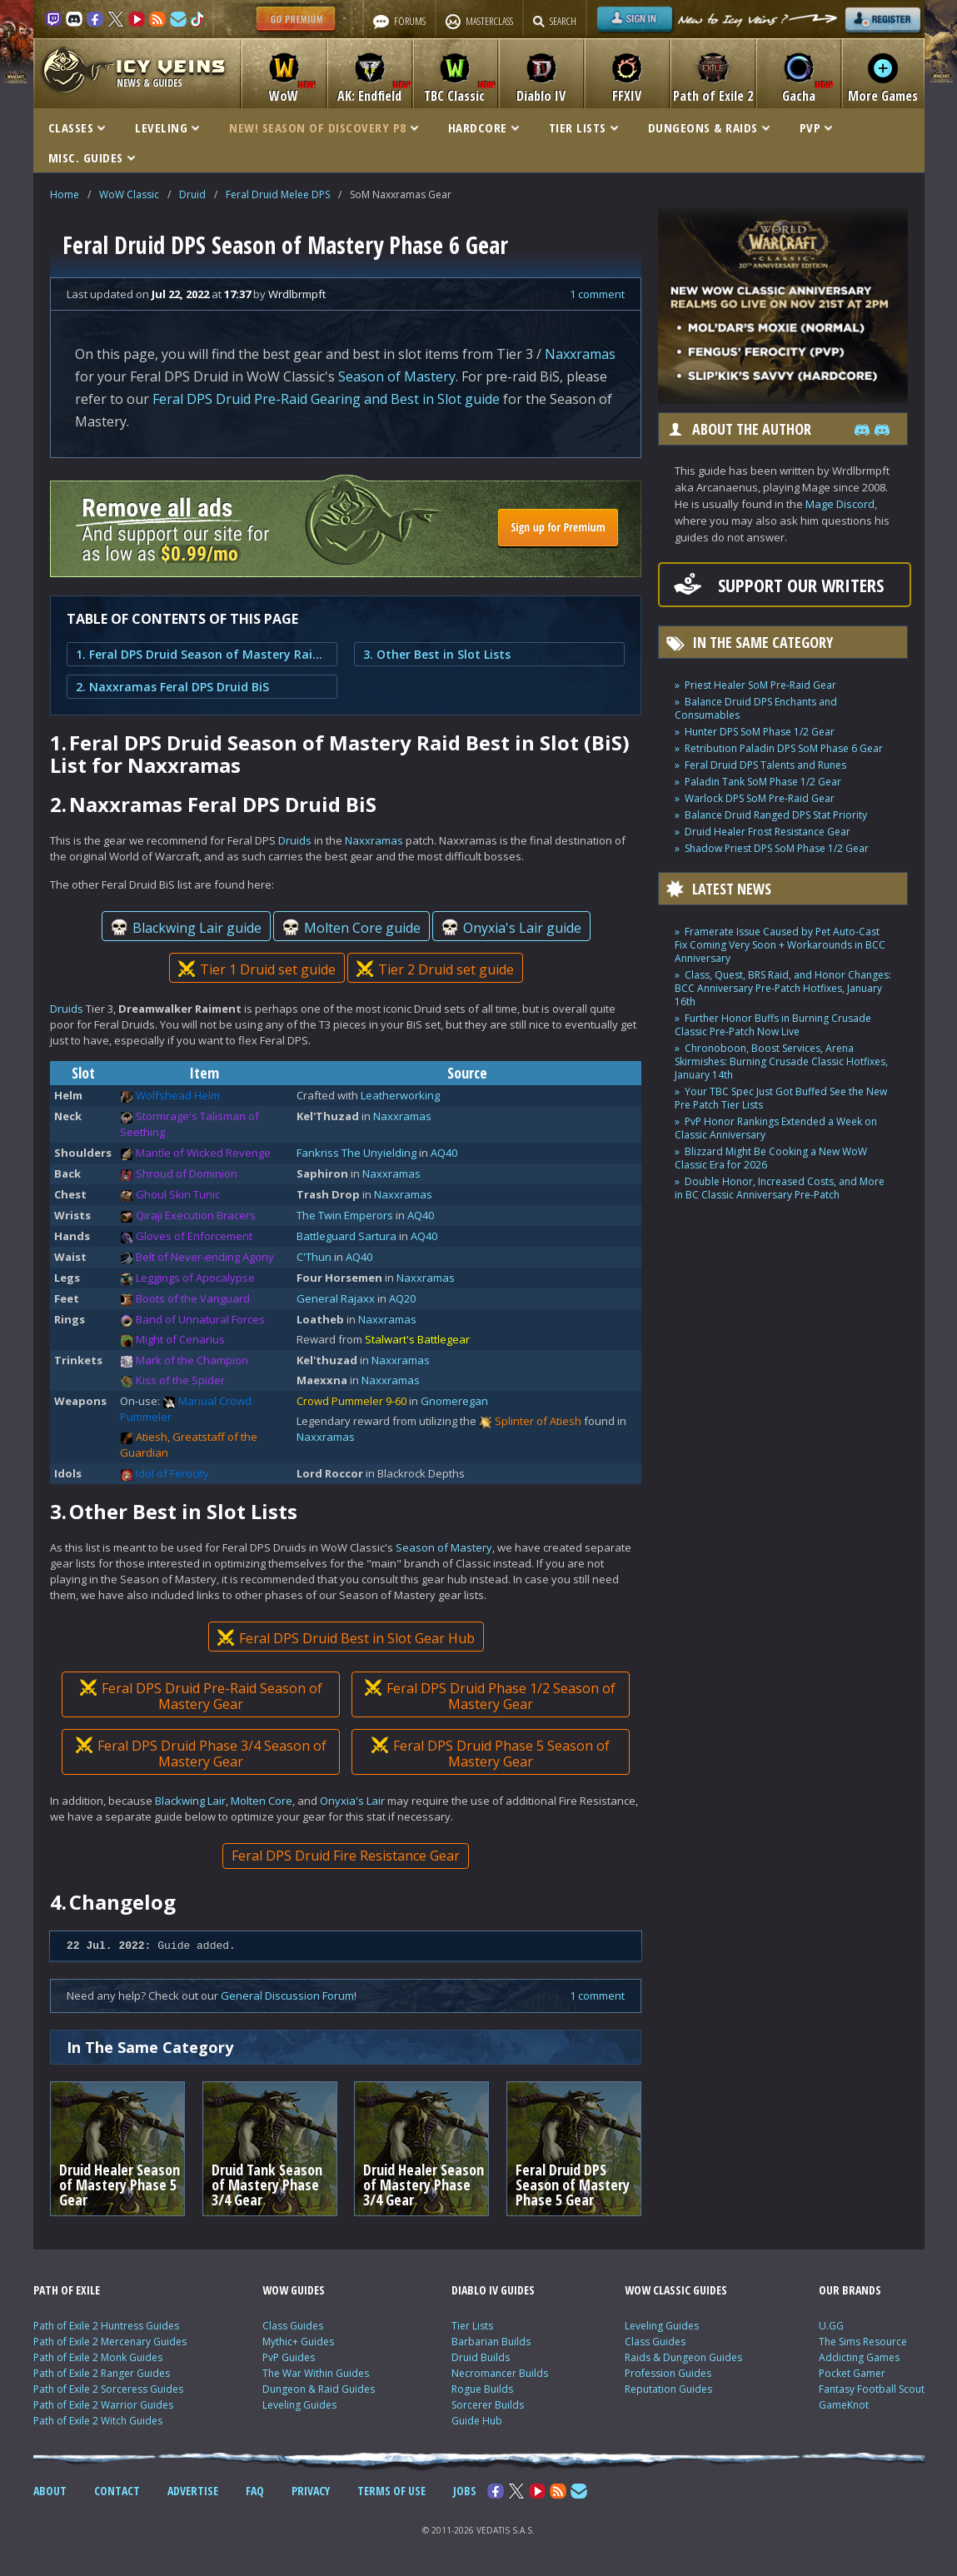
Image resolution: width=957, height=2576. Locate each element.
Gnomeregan (454, 1400)
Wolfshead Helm (178, 1095)
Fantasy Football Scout (872, 2389)
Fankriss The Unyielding (356, 1152)
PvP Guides (288, 2357)
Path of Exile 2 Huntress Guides (106, 2326)
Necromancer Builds (499, 2373)
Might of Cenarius (180, 1339)
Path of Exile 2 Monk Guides (97, 2357)
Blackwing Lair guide (185, 928)
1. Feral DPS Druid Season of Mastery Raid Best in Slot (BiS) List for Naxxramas (202, 654)
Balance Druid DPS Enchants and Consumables (756, 708)
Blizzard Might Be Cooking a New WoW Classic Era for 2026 (771, 1158)
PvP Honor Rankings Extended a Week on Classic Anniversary (776, 1128)
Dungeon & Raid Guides (318, 2389)
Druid (192, 194)
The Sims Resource (863, 2341)
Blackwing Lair (190, 1800)
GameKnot (844, 2405)
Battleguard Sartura (346, 1235)
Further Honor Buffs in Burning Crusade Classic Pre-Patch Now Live (773, 1025)
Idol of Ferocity (172, 1473)
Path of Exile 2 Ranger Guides (101, 2373)
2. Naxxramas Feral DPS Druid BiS (172, 687)
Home (64, 194)
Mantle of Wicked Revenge (203, 1152)
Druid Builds (480, 2357)
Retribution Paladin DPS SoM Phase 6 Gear (784, 748)
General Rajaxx (336, 1298)
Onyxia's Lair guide (511, 928)
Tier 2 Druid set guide (434, 969)
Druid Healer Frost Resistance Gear (767, 832)
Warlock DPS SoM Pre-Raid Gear (760, 798)
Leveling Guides (299, 2405)
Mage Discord (840, 503)
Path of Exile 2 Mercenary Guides (110, 2341)
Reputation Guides (668, 2389)
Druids (295, 840)
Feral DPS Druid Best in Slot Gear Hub (345, 1638)
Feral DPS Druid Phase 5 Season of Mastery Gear (490, 1753)
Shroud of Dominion (186, 1173)
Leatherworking (400, 1095)
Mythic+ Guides (298, 2341)
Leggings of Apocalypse (195, 1277)
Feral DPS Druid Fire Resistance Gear (346, 1855)
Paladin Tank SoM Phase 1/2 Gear (763, 782)
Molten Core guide (351, 928)
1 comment (597, 293)
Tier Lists (472, 2326)
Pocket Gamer (852, 2373)
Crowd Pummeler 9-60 (351, 1400)
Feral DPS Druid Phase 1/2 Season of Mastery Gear (490, 1696)
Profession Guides (668, 2373)
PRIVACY (311, 2491)
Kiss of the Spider (180, 1380)
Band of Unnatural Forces (200, 1319)
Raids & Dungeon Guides (683, 2357)
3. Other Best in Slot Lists (437, 654)
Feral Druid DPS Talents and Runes (765, 765)
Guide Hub (476, 2421)
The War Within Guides (315, 2373)
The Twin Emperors (345, 1215)
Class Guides (292, 2326)
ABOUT (50, 2491)
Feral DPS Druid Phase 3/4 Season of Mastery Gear (200, 1753)
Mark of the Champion (192, 1360)
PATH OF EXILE (66, 2290)
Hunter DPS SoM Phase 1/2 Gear (760, 732)
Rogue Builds (482, 2389)
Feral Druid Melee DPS (278, 194)
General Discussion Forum (287, 1995)
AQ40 (444, 1152)
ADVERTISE (192, 2491)
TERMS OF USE (391, 2491)
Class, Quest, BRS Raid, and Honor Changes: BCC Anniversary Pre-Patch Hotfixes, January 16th (783, 988)
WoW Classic (129, 194)
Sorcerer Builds (487, 2405)
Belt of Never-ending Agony (205, 1256)
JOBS (464, 2491)
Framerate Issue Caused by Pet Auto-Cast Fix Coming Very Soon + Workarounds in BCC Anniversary (780, 944)
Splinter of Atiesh (538, 1420)
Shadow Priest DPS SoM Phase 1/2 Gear (777, 848)
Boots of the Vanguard (193, 1298)
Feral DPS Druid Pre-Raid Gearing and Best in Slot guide (326, 399)
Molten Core (261, 1800)
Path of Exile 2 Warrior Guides (103, 2405)
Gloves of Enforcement (194, 1235)
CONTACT (117, 2491)
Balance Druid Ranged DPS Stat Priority (776, 815)
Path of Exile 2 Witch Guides (97, 2421)
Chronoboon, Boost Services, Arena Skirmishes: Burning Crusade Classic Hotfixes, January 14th (781, 1061)
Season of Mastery (397, 376)
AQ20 (402, 1298)
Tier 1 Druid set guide (256, 969)
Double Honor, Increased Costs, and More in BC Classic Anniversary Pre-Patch (780, 1188)
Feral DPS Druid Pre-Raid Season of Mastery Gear (200, 1696)
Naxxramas (580, 354)
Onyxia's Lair (352, 1800)
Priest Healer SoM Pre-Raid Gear (760, 685)
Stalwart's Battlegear (417, 1339)
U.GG (831, 2326)
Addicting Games (859, 2357)
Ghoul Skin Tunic (178, 1194)
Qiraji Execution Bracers (196, 1215)
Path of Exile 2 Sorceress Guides (108, 2389)
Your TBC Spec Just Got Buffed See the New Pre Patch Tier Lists (781, 1098)
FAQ (255, 2491)
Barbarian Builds (491, 2341)
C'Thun (314, 1256)
